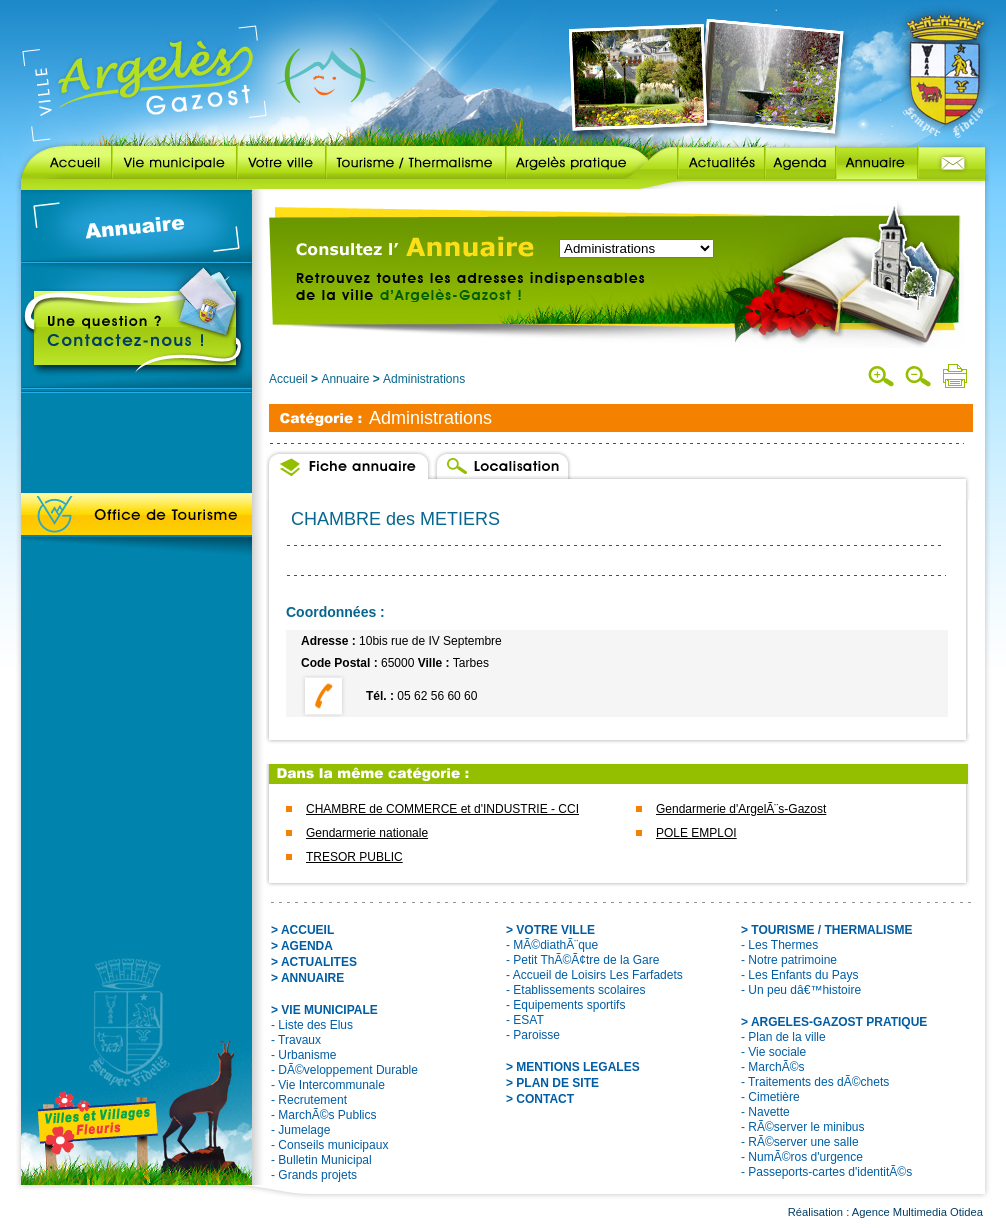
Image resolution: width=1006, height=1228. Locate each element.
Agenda (800, 163)
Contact (951, 163)
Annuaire (877, 163)
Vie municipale (174, 163)
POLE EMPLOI (696, 833)
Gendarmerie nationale (367, 833)
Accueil (66, 163)
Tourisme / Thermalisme (416, 163)
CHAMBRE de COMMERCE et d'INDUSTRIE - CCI (442, 809)
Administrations (424, 379)
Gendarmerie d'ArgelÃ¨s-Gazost (741, 809)
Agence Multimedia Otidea (917, 1212)
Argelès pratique (577, 163)
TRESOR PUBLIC (354, 857)
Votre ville (281, 163)
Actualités (706, 163)
